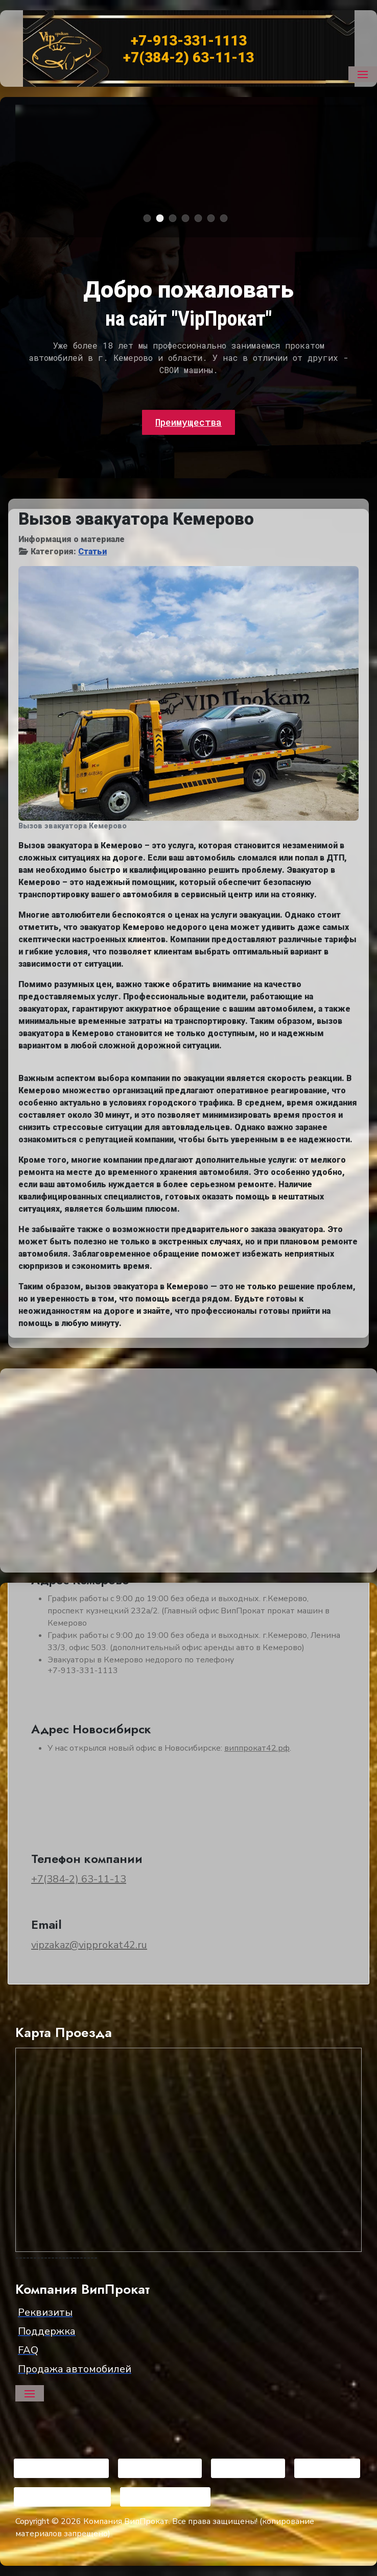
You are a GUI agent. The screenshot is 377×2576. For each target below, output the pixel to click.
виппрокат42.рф (257, 1748)
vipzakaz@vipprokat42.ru (89, 1945)
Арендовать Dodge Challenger (99, 212)
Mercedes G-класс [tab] (189, 219)
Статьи (92, 551)
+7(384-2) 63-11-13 (78, 1879)
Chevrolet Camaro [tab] (163, 219)
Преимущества (188, 422)
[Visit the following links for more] (61, 2468)
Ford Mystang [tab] (227, 219)
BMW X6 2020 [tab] (176, 219)
